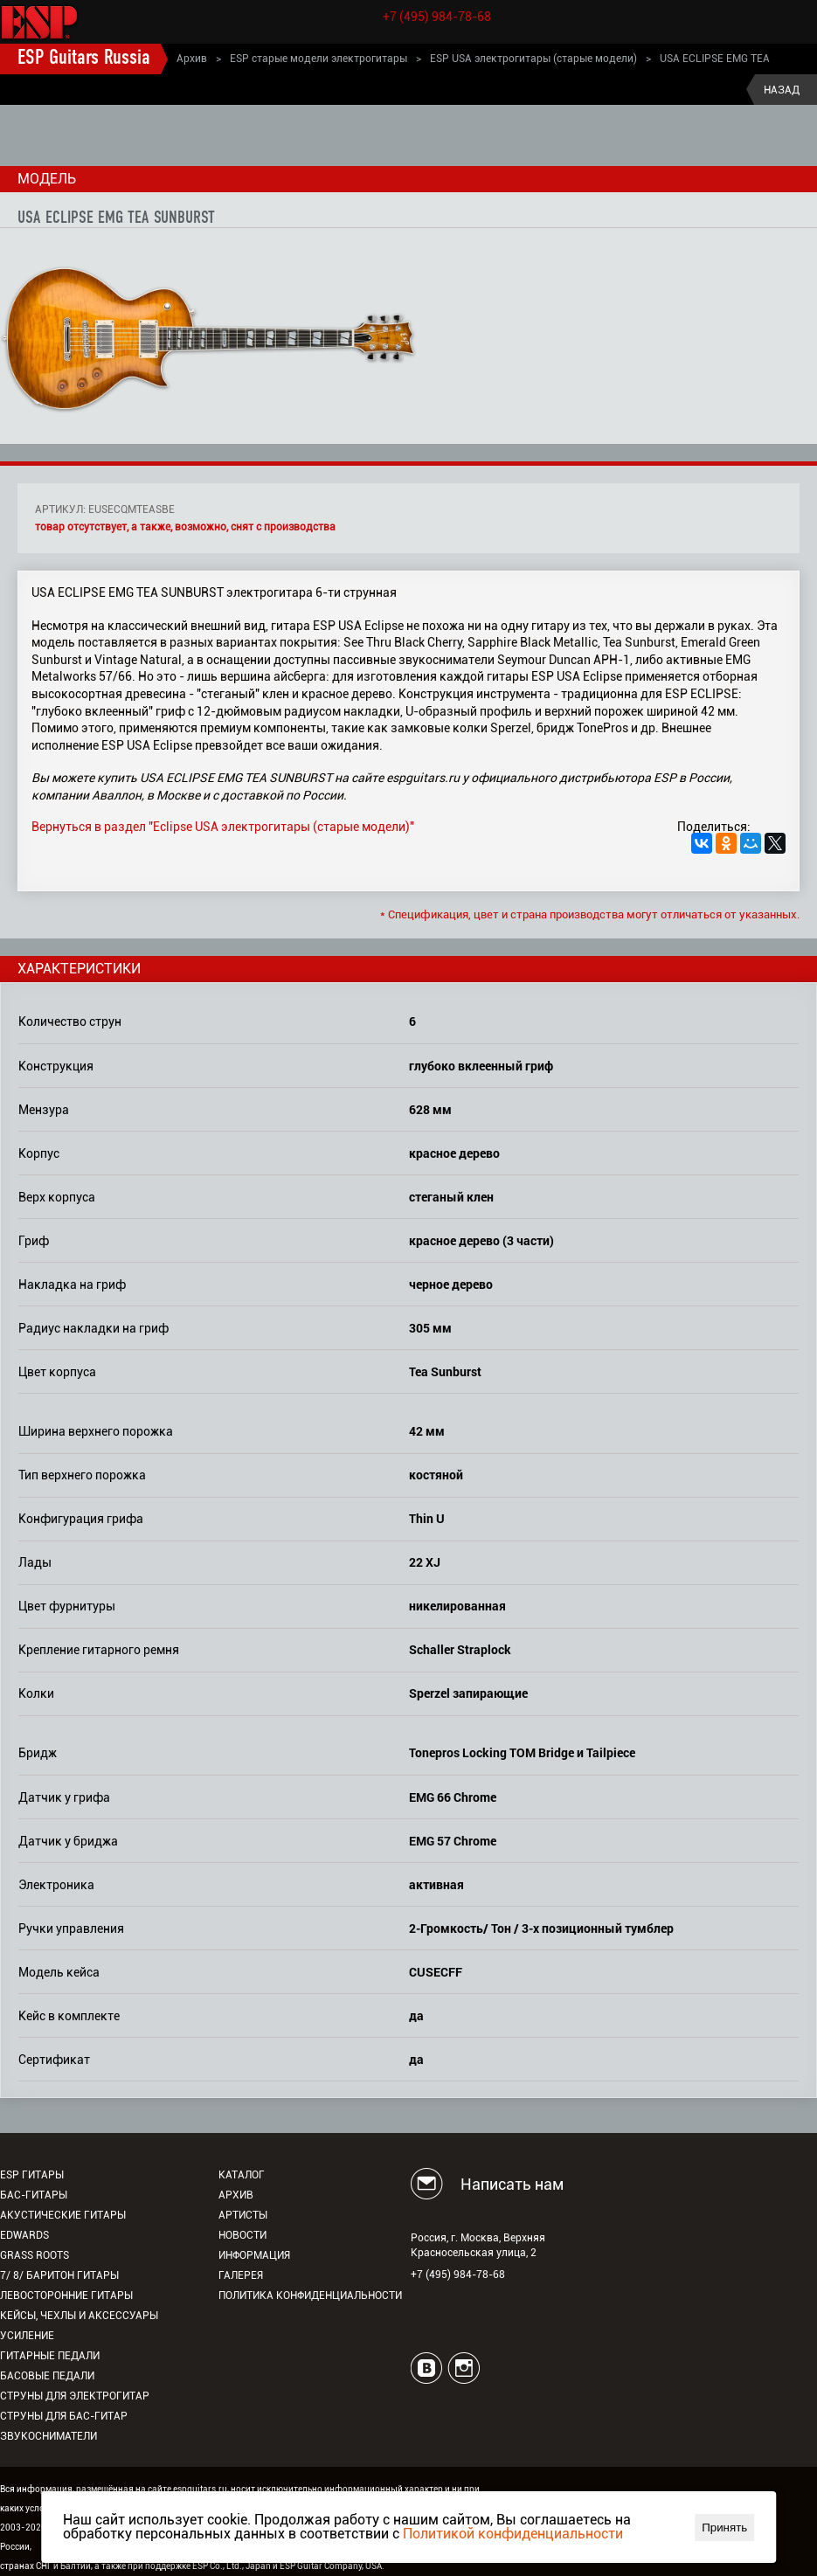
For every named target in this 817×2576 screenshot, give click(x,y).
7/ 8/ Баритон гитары (59, 2275)
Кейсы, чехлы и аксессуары (79, 2315)
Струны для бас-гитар (64, 2416)
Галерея (240, 2275)
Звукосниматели (48, 2436)
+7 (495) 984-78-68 (437, 17)
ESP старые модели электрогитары (318, 58)
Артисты (242, 2215)
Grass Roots (34, 2255)
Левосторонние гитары (66, 2295)
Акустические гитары (63, 2215)
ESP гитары (32, 2175)
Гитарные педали (50, 2356)
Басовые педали (47, 2376)
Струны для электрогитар (74, 2396)
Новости (242, 2235)
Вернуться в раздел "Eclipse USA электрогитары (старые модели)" (222, 827)
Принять (724, 2527)
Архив (192, 58)
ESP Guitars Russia (83, 58)
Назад (782, 90)
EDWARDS (24, 2235)
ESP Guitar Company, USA (331, 2566)
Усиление (27, 2336)
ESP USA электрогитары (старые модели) (533, 58)
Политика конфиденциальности (310, 2295)
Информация (254, 2255)
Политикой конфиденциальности (513, 2533)
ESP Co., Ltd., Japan (231, 2566)
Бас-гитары (33, 2195)
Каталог (241, 2175)
